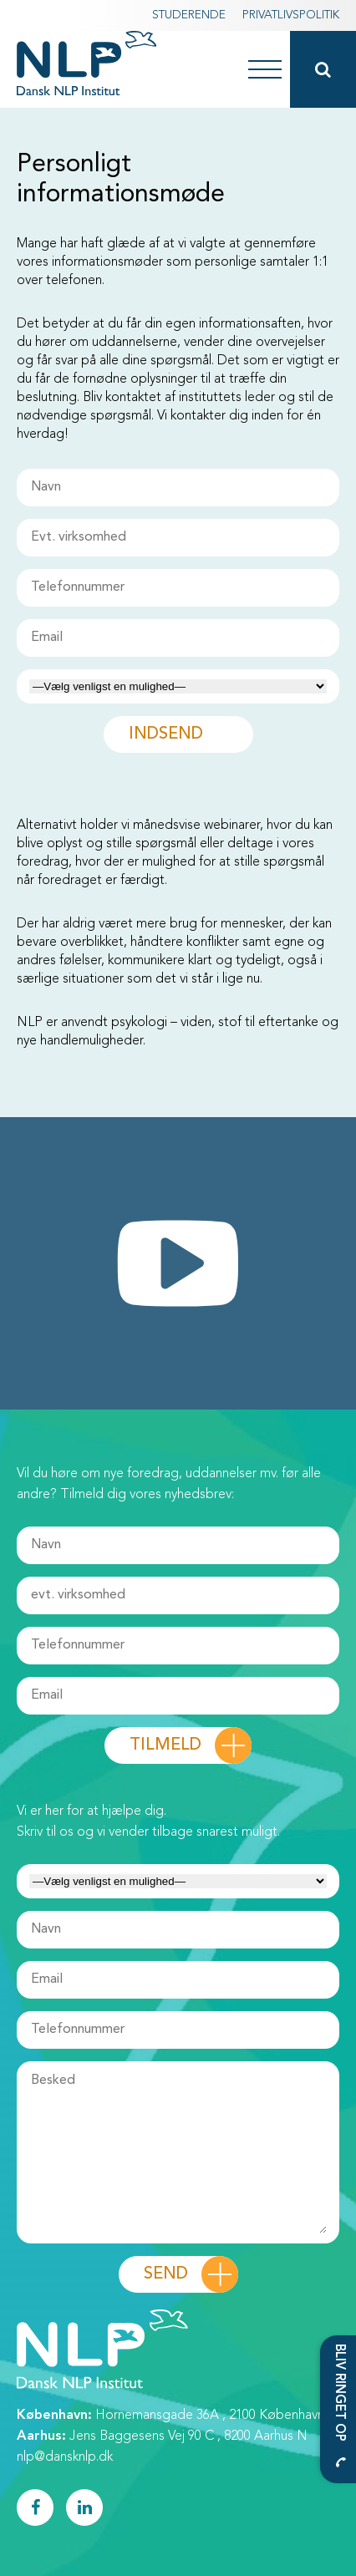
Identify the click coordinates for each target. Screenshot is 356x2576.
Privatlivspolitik (290, 15)
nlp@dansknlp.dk (65, 2457)
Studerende (189, 15)
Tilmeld (165, 1745)
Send (166, 2274)
